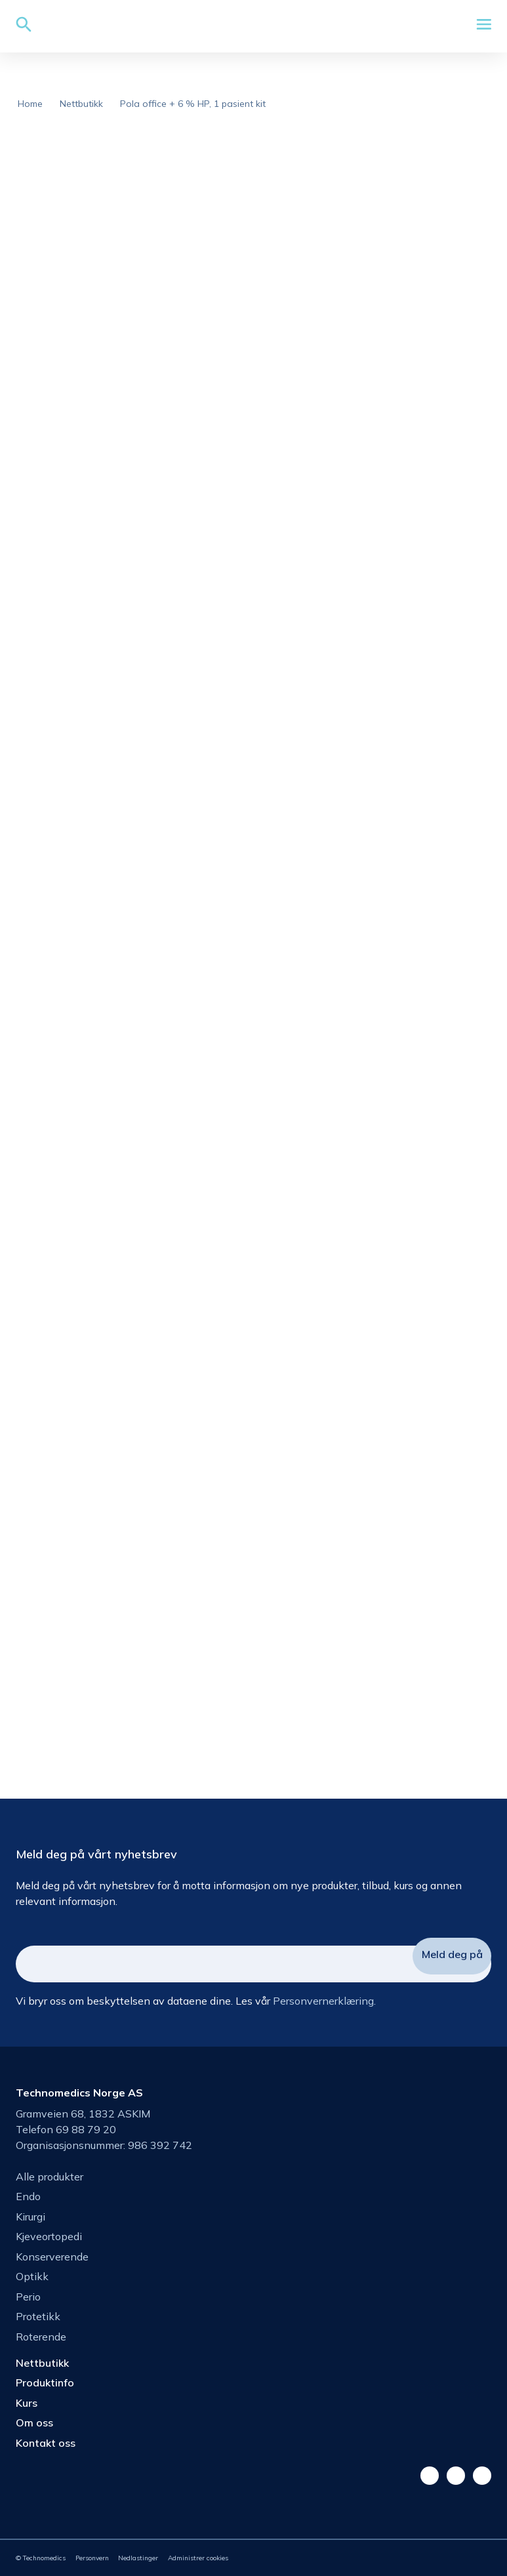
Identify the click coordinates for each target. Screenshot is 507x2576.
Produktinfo (45, 2382)
